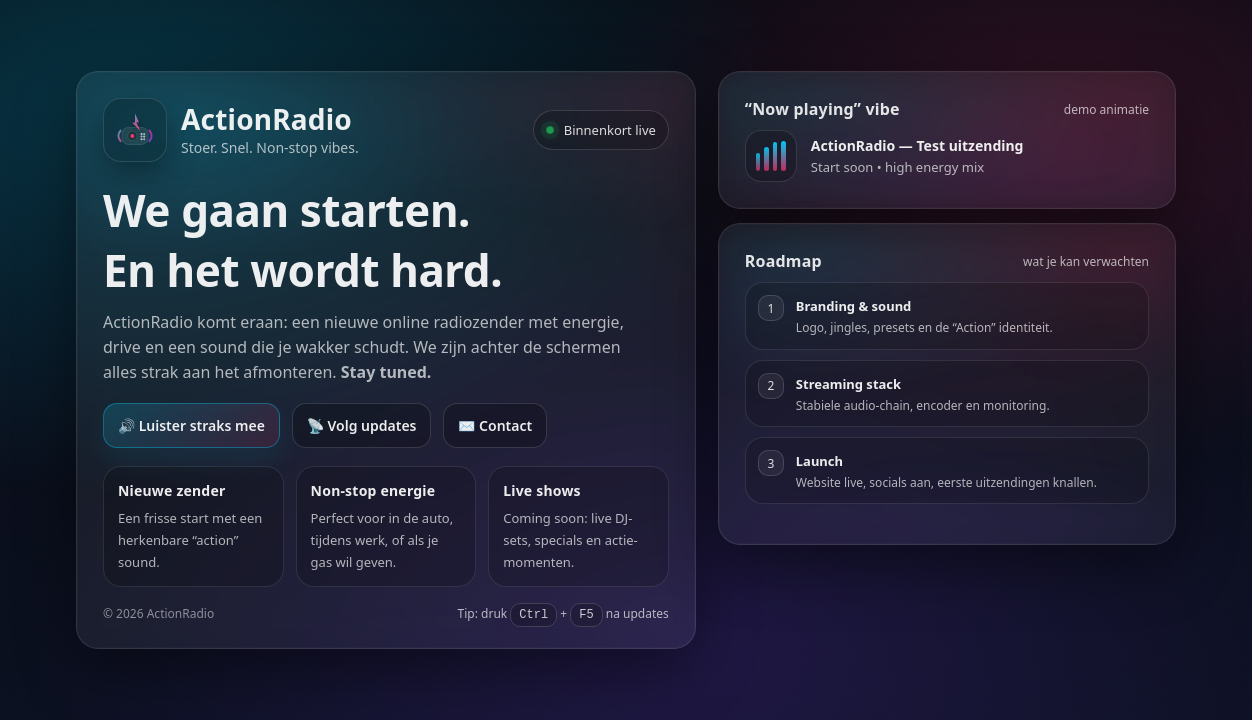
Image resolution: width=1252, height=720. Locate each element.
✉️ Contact (495, 425)
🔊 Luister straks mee (191, 425)
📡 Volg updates (362, 425)
